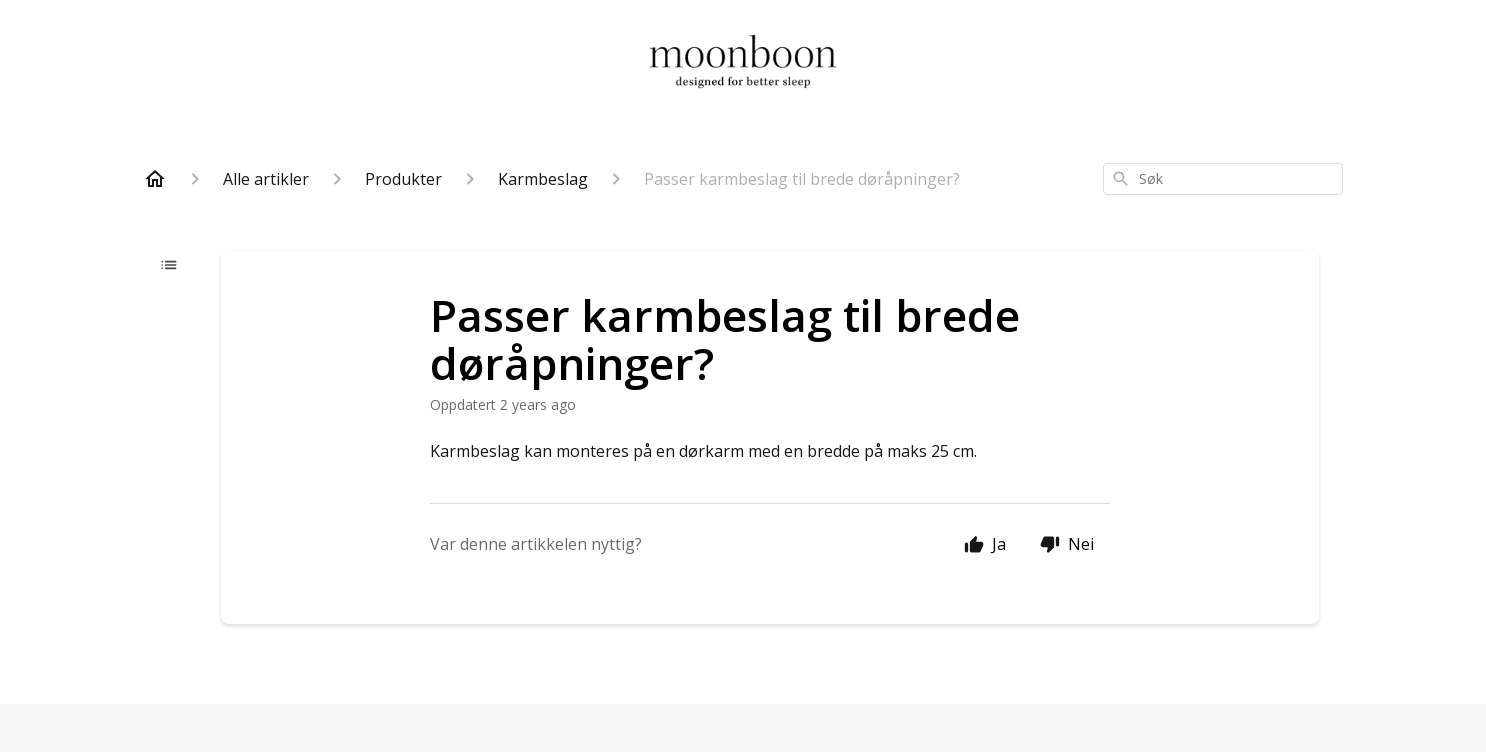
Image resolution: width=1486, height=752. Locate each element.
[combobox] (1223, 179)
